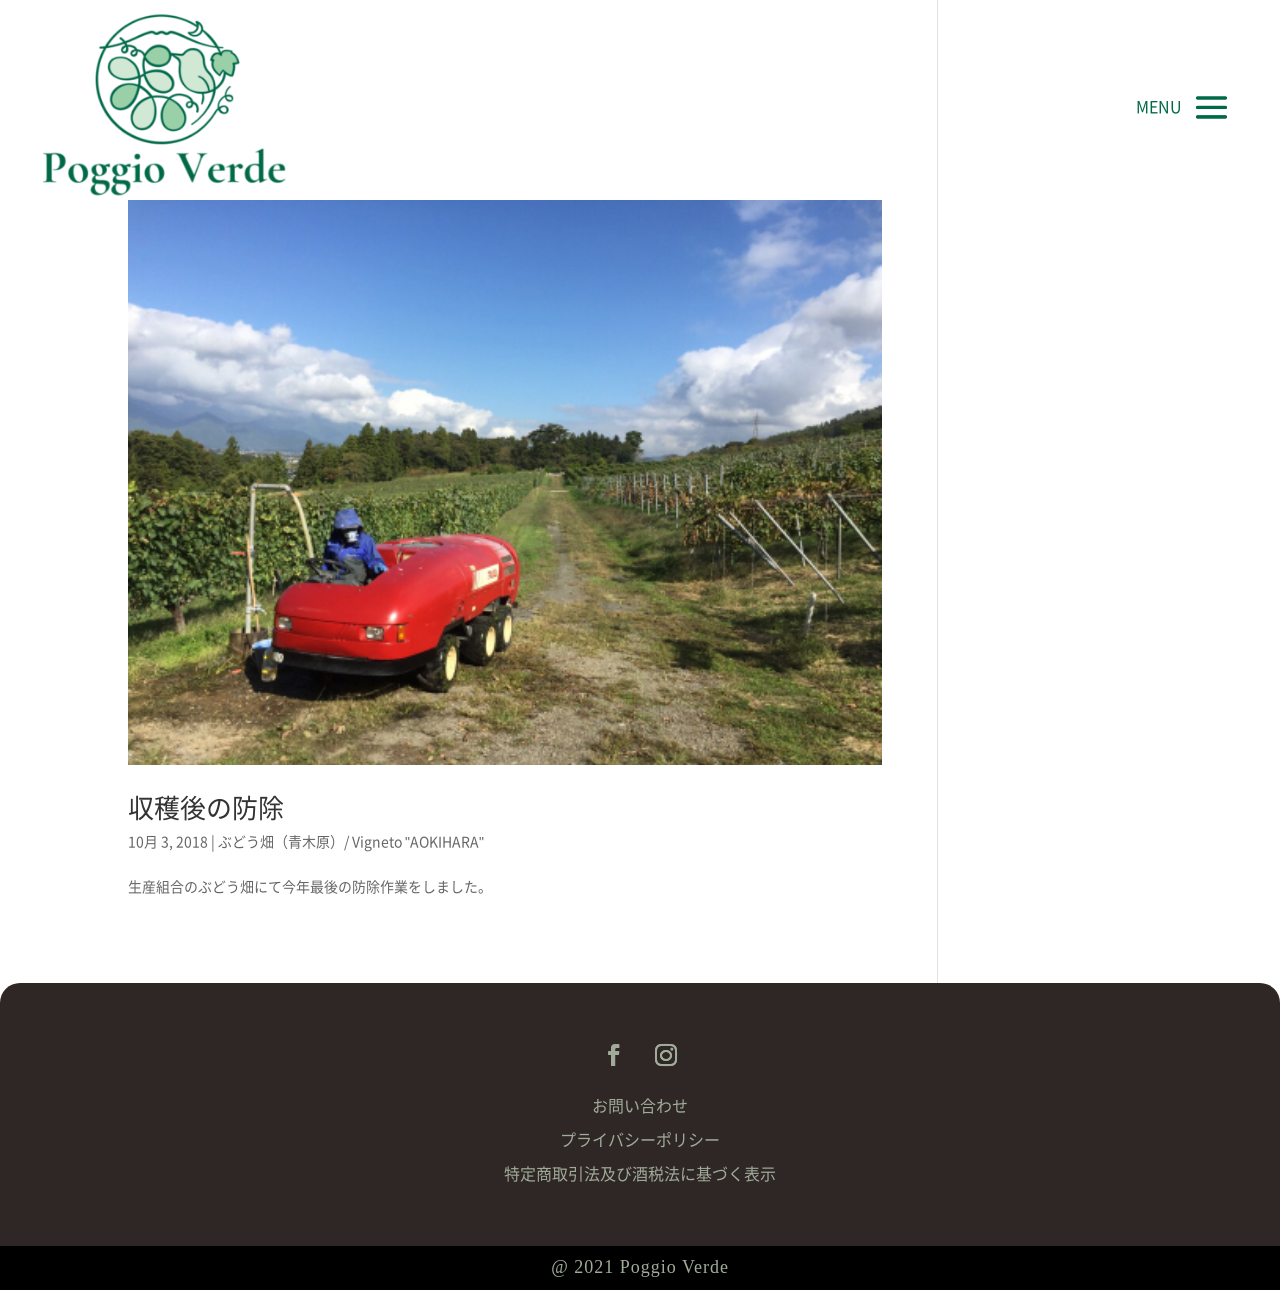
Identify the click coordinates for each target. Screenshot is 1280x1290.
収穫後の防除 (206, 808)
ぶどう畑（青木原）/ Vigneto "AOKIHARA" (351, 842)
